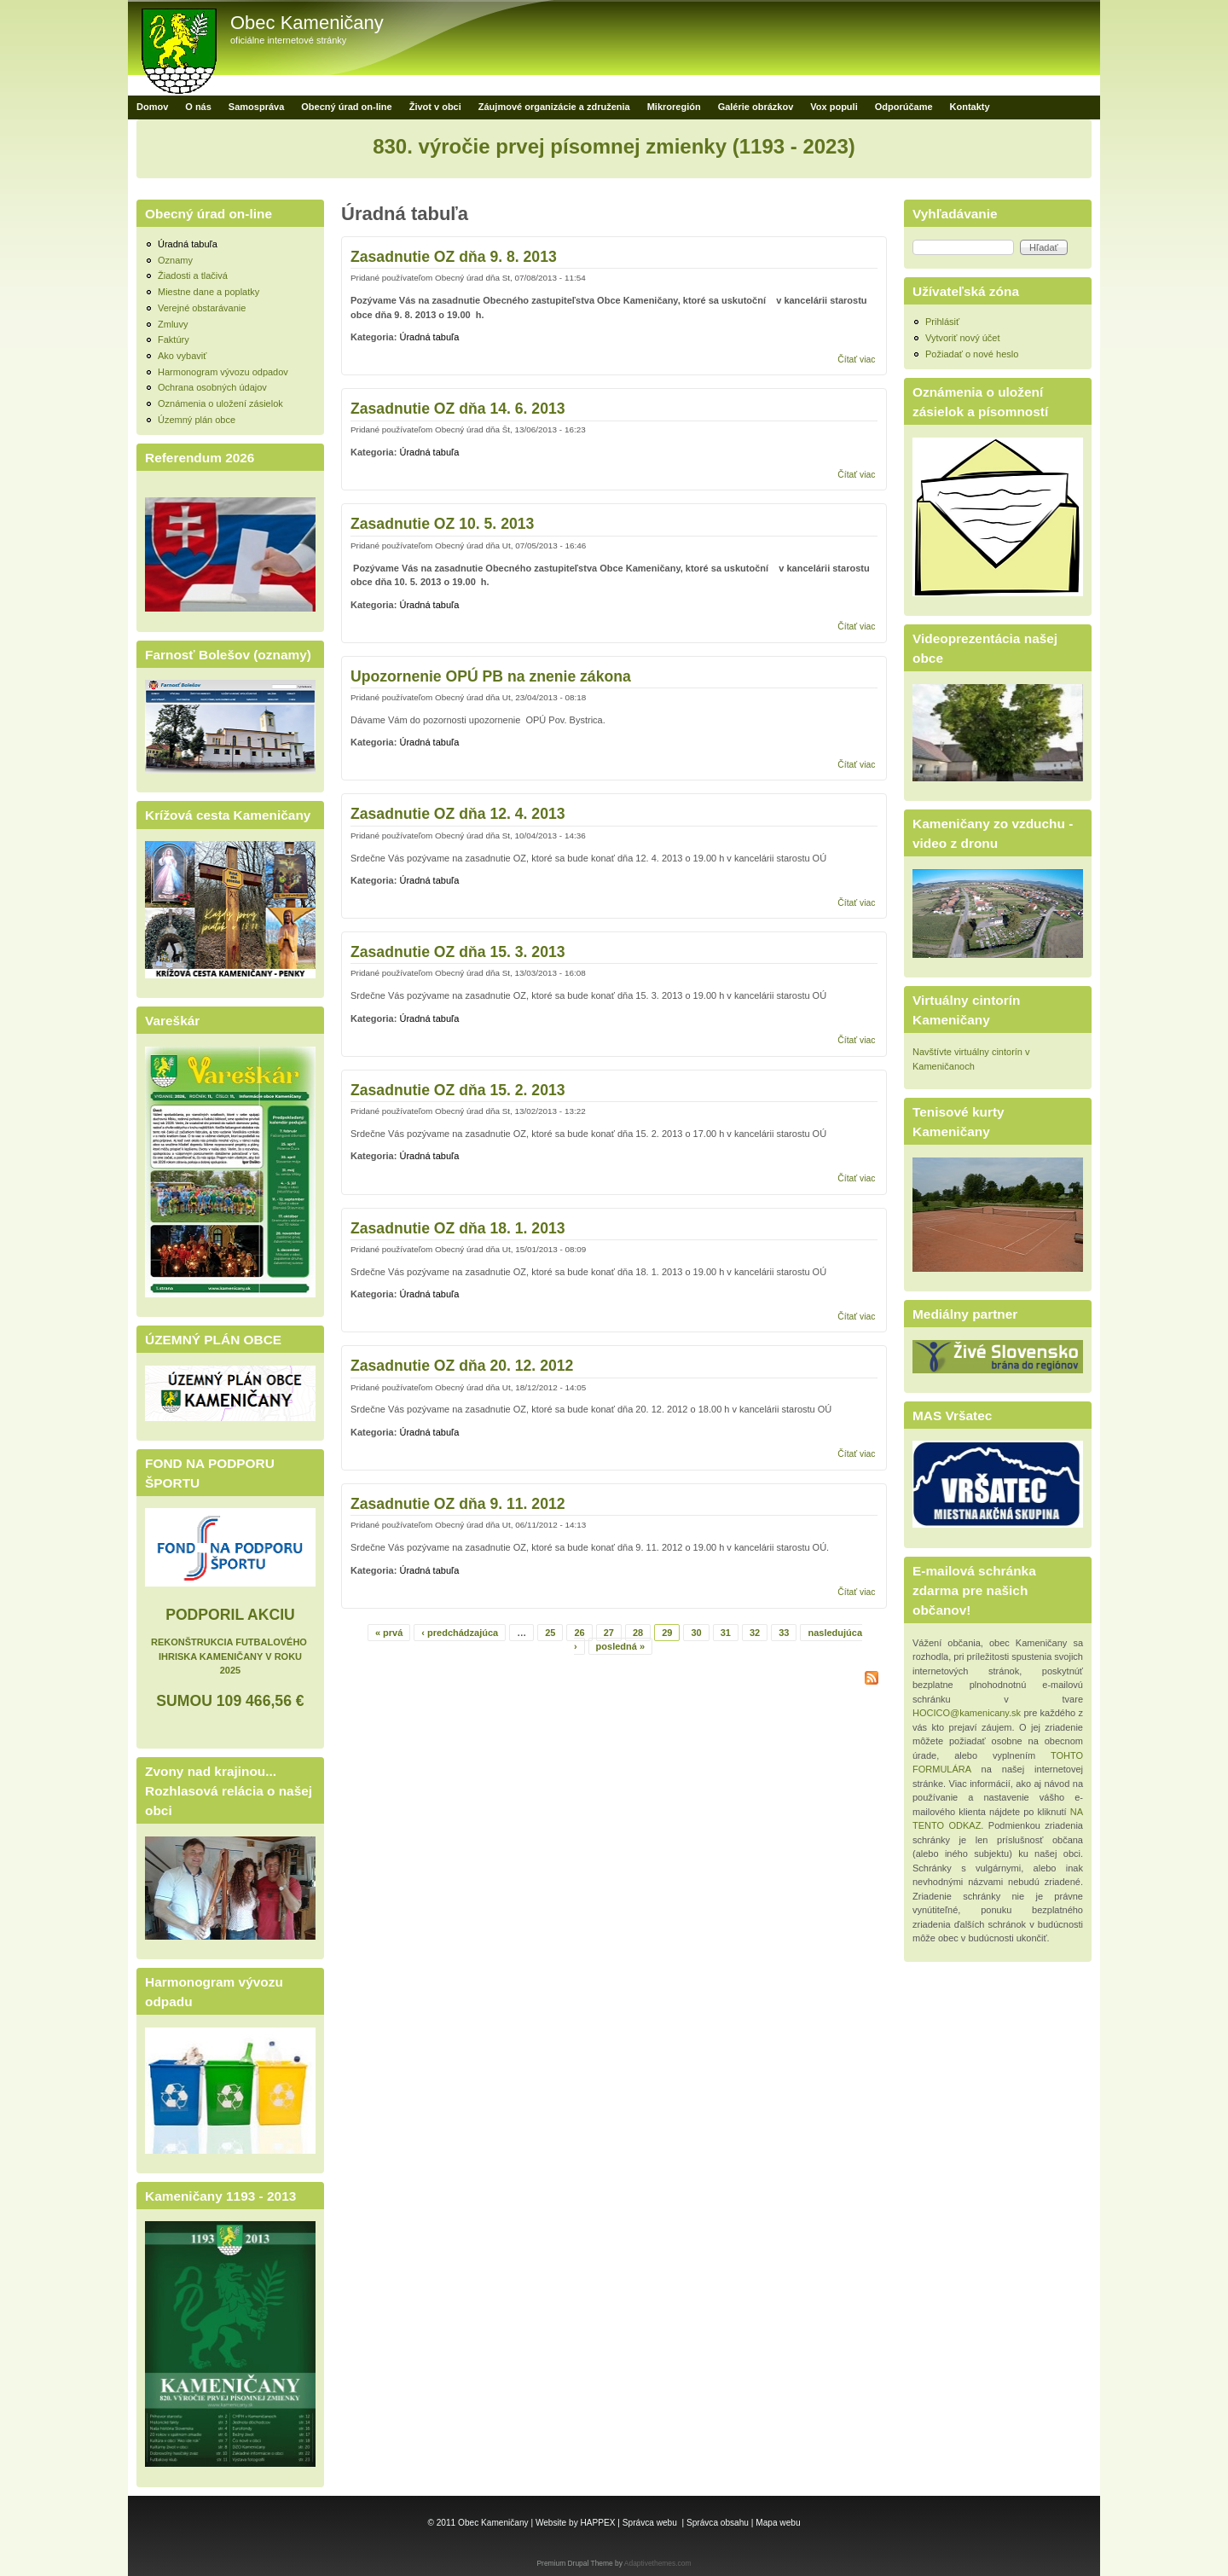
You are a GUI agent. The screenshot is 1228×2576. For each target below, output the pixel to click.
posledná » (620, 1646)
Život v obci (435, 107)
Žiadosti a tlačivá (193, 275)
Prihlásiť (942, 321)
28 (638, 1632)
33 (784, 1632)
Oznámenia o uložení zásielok (220, 403)
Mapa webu (778, 2522)
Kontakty (970, 107)
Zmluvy (173, 324)
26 (579, 1632)
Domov (152, 107)
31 (726, 1632)
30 (696, 1632)
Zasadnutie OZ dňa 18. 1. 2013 (457, 1228)
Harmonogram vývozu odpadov (223, 372)
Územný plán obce (196, 420)
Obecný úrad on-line (346, 107)
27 (609, 1632)
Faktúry (173, 339)
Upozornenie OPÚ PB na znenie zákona (490, 676)
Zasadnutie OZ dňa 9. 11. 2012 (457, 1503)
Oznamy (175, 260)
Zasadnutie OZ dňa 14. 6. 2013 (457, 408)
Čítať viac (856, 359)
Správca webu (650, 2522)
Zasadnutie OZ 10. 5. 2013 (442, 523)
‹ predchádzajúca (459, 1632)
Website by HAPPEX (576, 2522)
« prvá (389, 1632)
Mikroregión (674, 107)
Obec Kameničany (307, 22)
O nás (198, 107)
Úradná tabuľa (429, 337)
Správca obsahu (717, 2522)
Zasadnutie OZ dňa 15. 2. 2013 (457, 1090)
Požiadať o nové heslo (971, 354)
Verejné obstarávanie (202, 308)
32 (755, 1632)
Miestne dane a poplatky (208, 292)
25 (550, 1632)
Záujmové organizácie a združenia (554, 107)
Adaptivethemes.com (658, 2563)
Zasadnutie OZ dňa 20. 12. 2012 (461, 1365)
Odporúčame (904, 107)
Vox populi (833, 107)
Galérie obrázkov (756, 107)
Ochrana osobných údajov (212, 387)
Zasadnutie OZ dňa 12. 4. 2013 (457, 813)
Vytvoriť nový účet (962, 338)
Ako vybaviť (182, 356)
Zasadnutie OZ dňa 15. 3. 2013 (457, 951)
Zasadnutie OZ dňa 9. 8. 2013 (453, 256)
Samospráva (256, 107)
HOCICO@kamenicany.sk (966, 1713)
